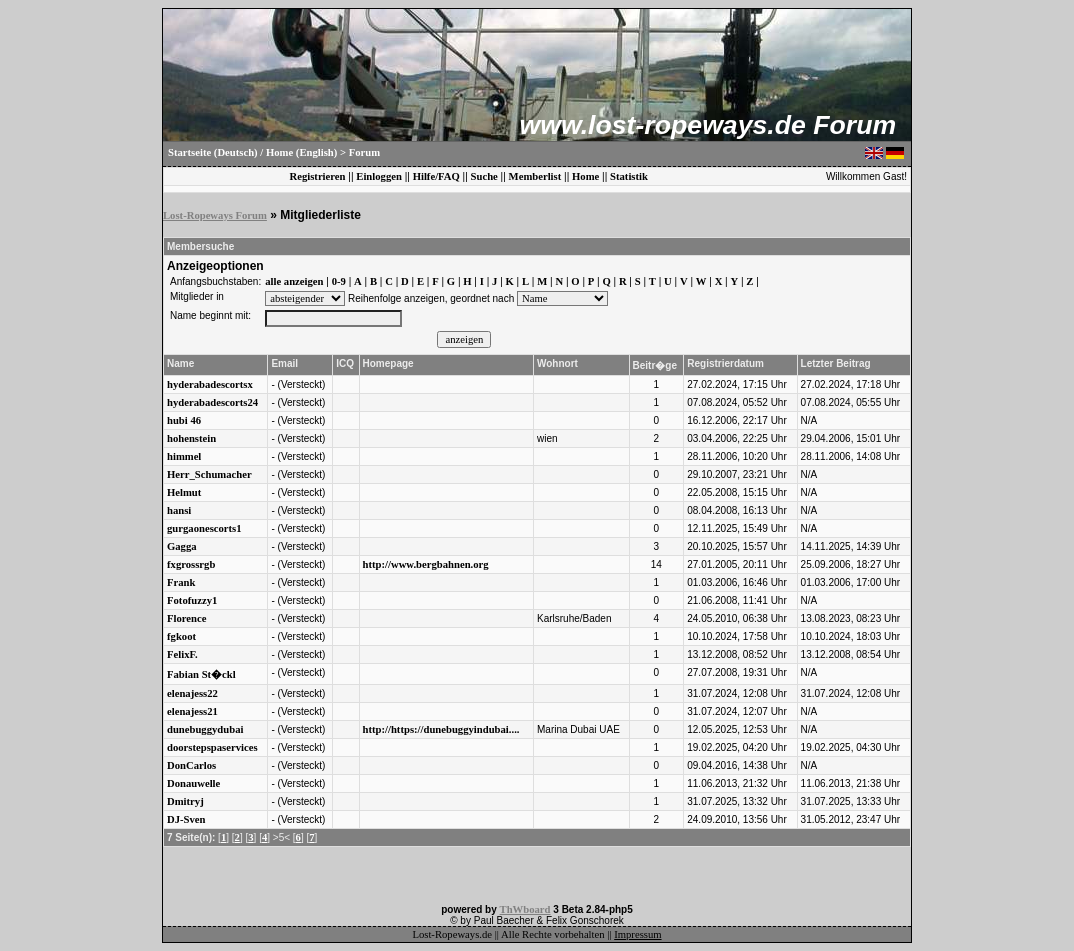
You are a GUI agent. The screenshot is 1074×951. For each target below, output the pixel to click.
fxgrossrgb (191, 564)
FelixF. (182, 654)
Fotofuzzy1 (192, 600)
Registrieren (317, 176)
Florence (186, 618)
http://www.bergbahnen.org (426, 564)
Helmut (184, 492)
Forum (364, 152)
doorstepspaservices (212, 747)
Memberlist (535, 176)
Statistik (629, 176)
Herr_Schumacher (209, 474)
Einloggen (379, 176)
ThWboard (525, 909)
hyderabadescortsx (210, 384)
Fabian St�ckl (201, 674)
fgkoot (181, 636)
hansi (179, 510)
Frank (181, 582)
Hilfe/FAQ (436, 176)
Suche (484, 176)
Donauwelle (193, 783)
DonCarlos (191, 765)
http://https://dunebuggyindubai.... (441, 729)
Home (585, 176)
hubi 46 (184, 420)
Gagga (182, 546)
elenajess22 (192, 693)
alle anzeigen (294, 281)
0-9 (339, 281)
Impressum (637, 934)
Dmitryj (185, 801)
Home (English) (301, 152)
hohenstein (191, 438)
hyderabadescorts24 (212, 402)
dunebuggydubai (205, 729)
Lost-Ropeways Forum (215, 215)
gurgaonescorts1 (204, 528)
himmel (184, 456)
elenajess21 (192, 711)
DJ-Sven (186, 819)
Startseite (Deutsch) (213, 152)
